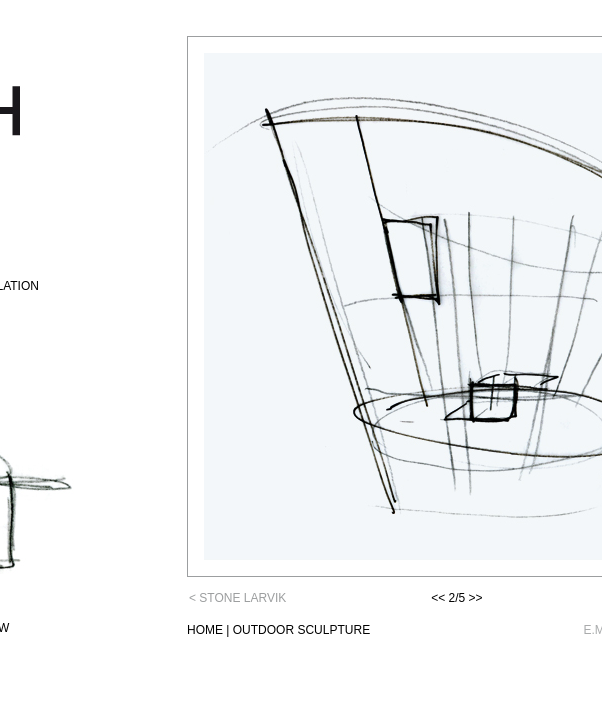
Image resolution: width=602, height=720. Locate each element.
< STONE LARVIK (237, 598)
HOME (205, 630)
